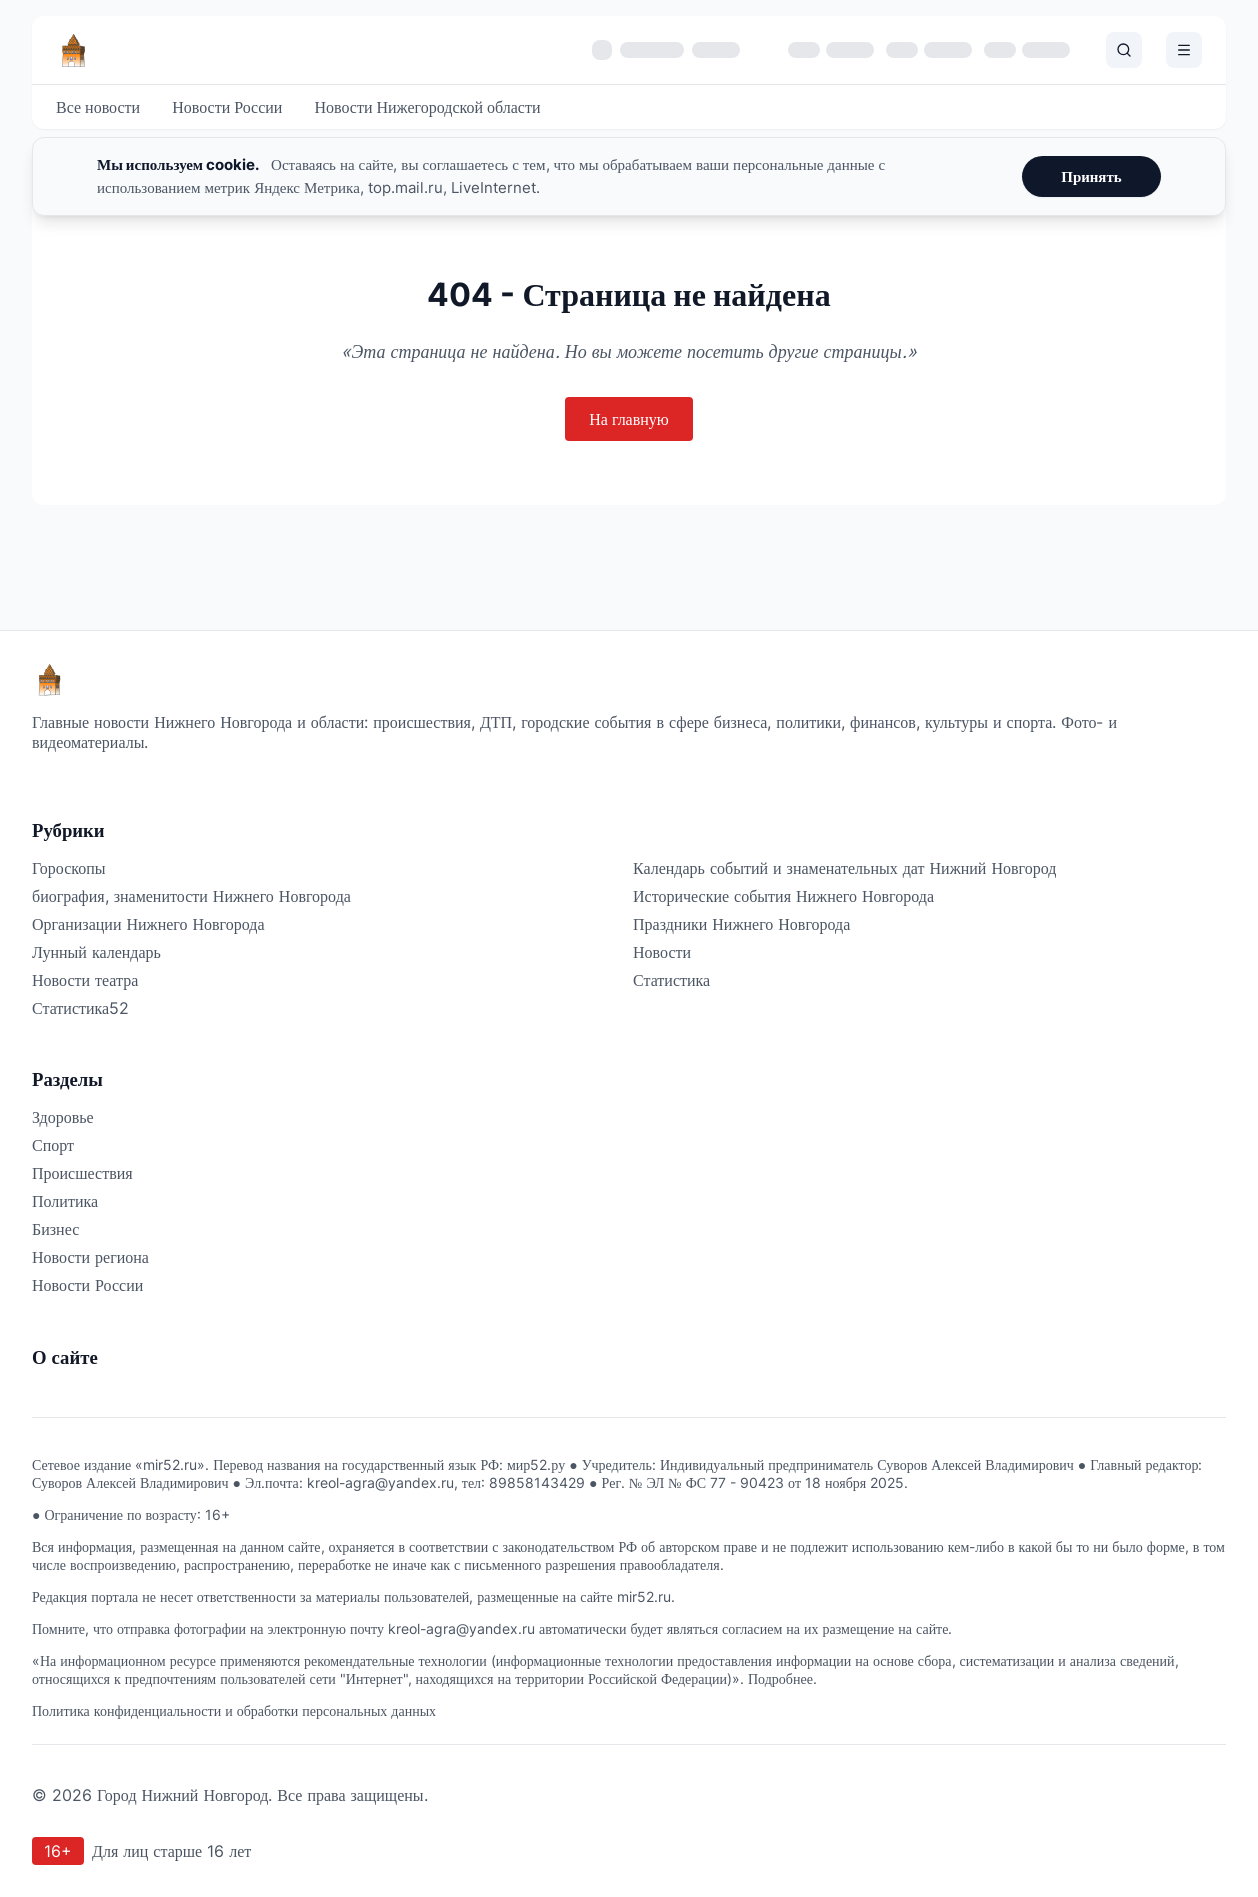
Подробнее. (782, 1678)
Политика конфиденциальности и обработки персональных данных (234, 1710)
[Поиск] (1124, 50)
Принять (1090, 176)
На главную (629, 419)
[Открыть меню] (1184, 50)
